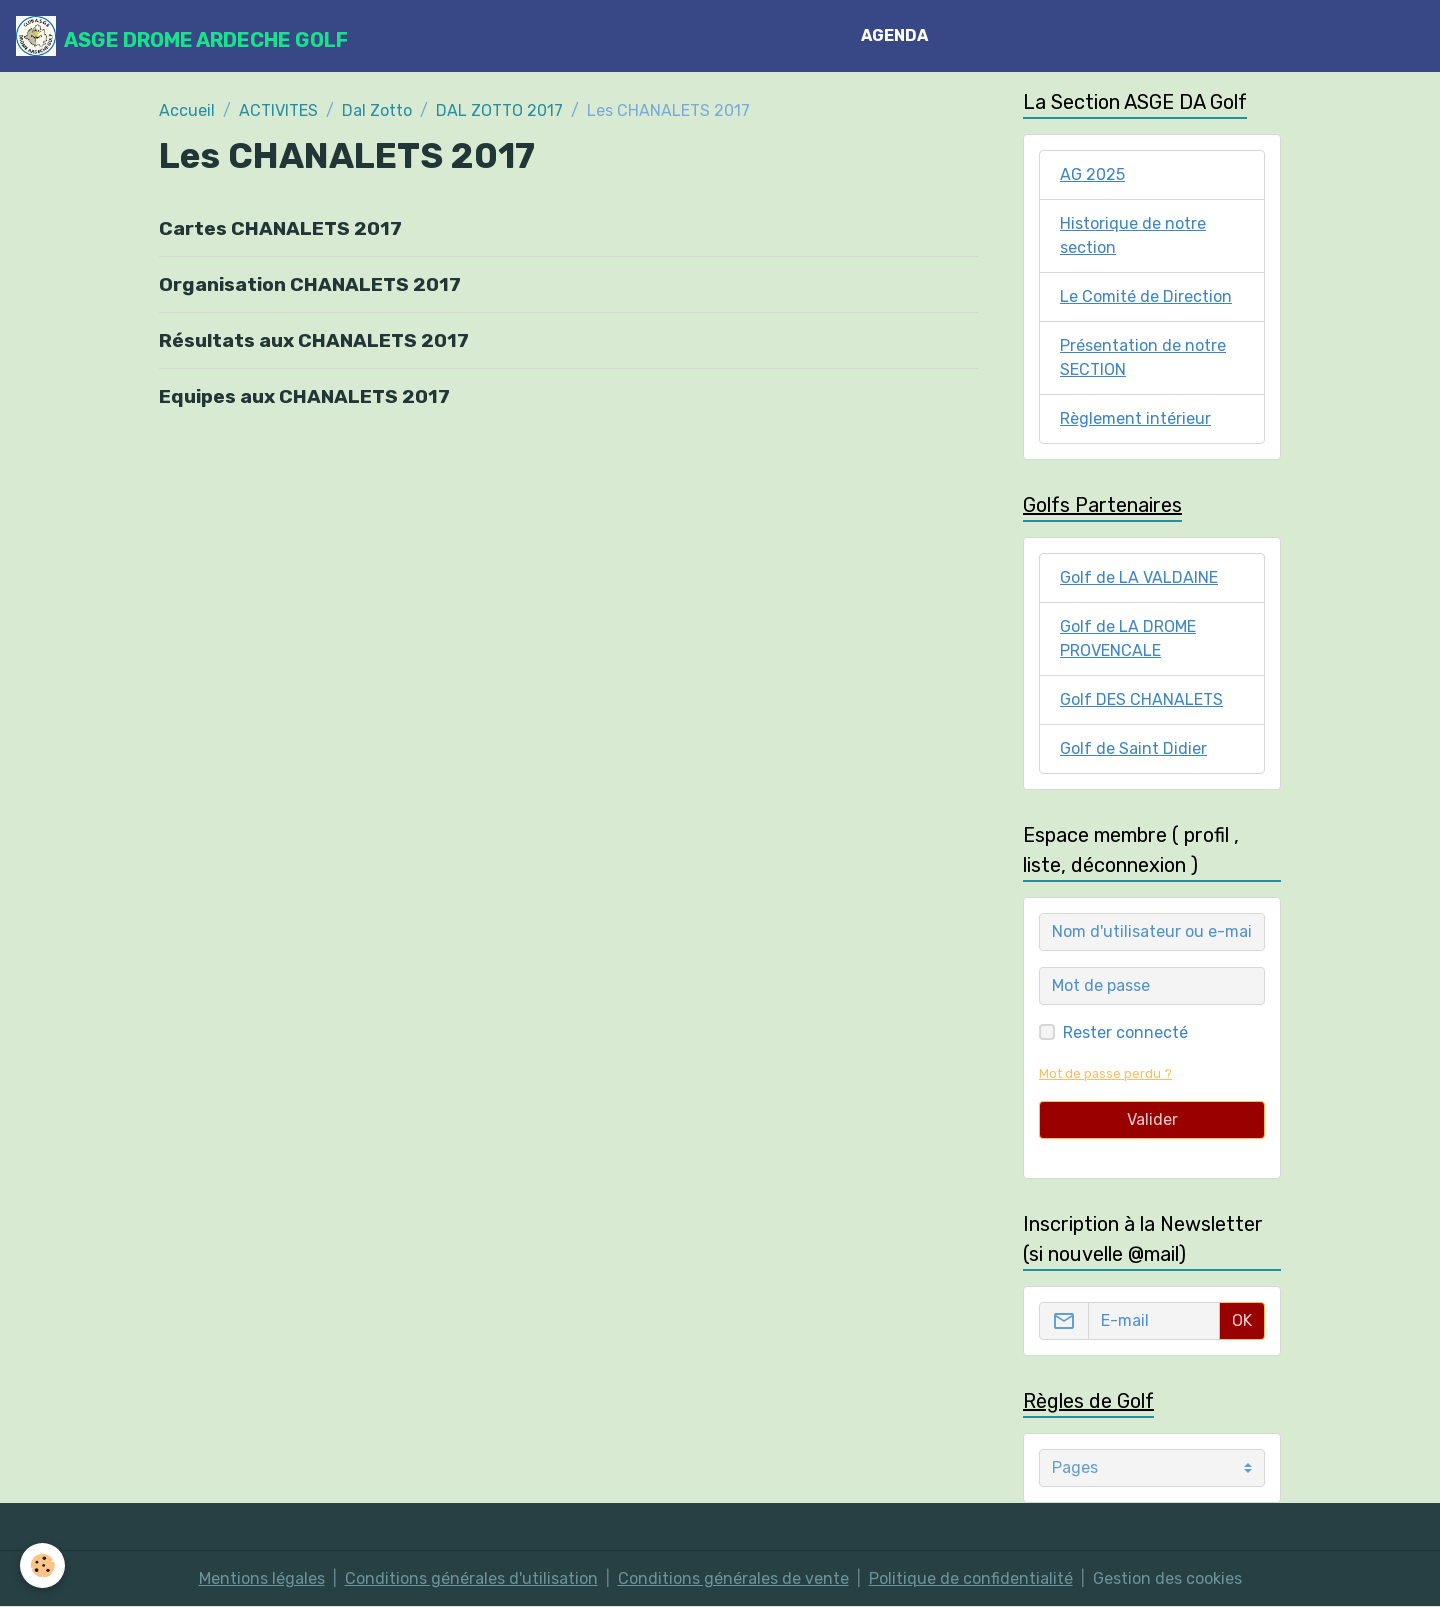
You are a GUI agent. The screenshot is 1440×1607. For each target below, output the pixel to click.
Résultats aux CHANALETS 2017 (314, 340)
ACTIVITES (278, 110)
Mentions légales (262, 1578)
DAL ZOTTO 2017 (499, 110)
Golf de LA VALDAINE (1139, 577)
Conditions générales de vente (733, 1578)
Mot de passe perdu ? (1105, 1073)
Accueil (187, 110)
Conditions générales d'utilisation (471, 1578)
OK (1242, 1320)
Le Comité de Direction (1146, 296)
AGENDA (894, 35)
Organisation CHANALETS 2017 (310, 284)
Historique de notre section (1133, 235)
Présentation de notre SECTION (1143, 357)
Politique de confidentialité (971, 1578)
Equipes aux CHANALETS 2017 (304, 396)
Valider (1152, 1119)
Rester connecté (1125, 1032)
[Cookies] (42, 1565)
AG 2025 (1092, 174)
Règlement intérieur (1135, 418)
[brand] (182, 36)
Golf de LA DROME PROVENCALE (1128, 638)
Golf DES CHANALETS (1141, 699)
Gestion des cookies (1167, 1578)
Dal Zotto (377, 110)
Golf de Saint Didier (1133, 748)
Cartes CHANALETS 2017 (280, 228)
